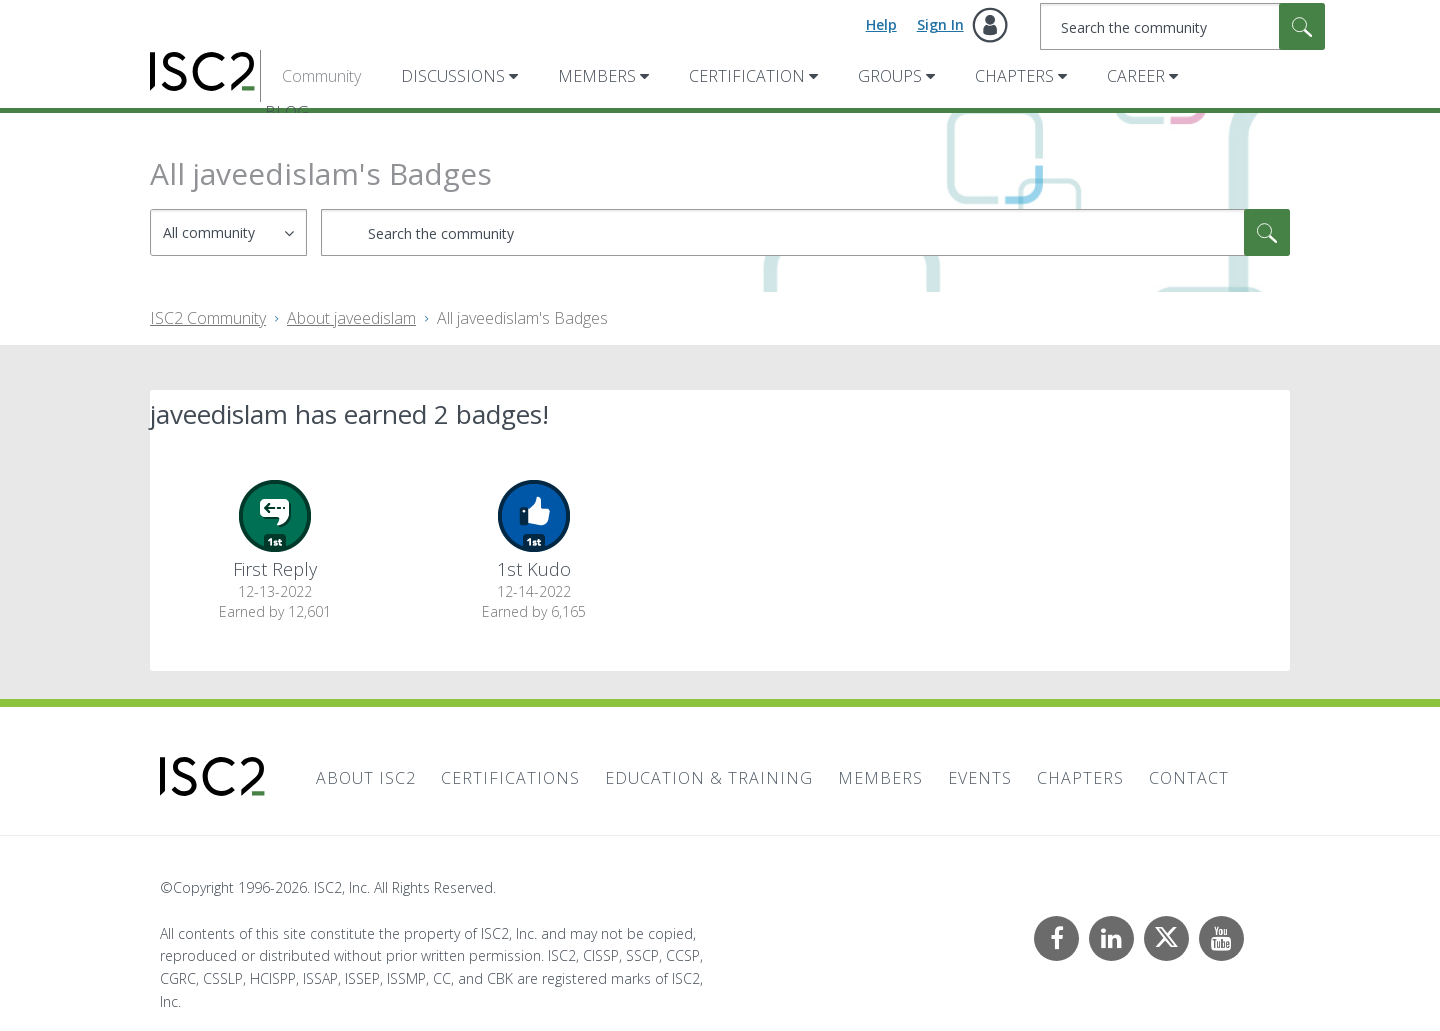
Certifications (510, 778)
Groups (890, 76)
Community (321, 76)
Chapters (1014, 76)
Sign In (940, 24)
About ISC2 (366, 778)
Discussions (453, 76)
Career (1136, 76)
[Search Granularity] (228, 232)
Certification (747, 76)
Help (881, 24)
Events (980, 778)
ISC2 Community (208, 318)
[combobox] (1182, 26)
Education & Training (709, 778)
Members (597, 76)
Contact (1189, 778)
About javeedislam (351, 318)
